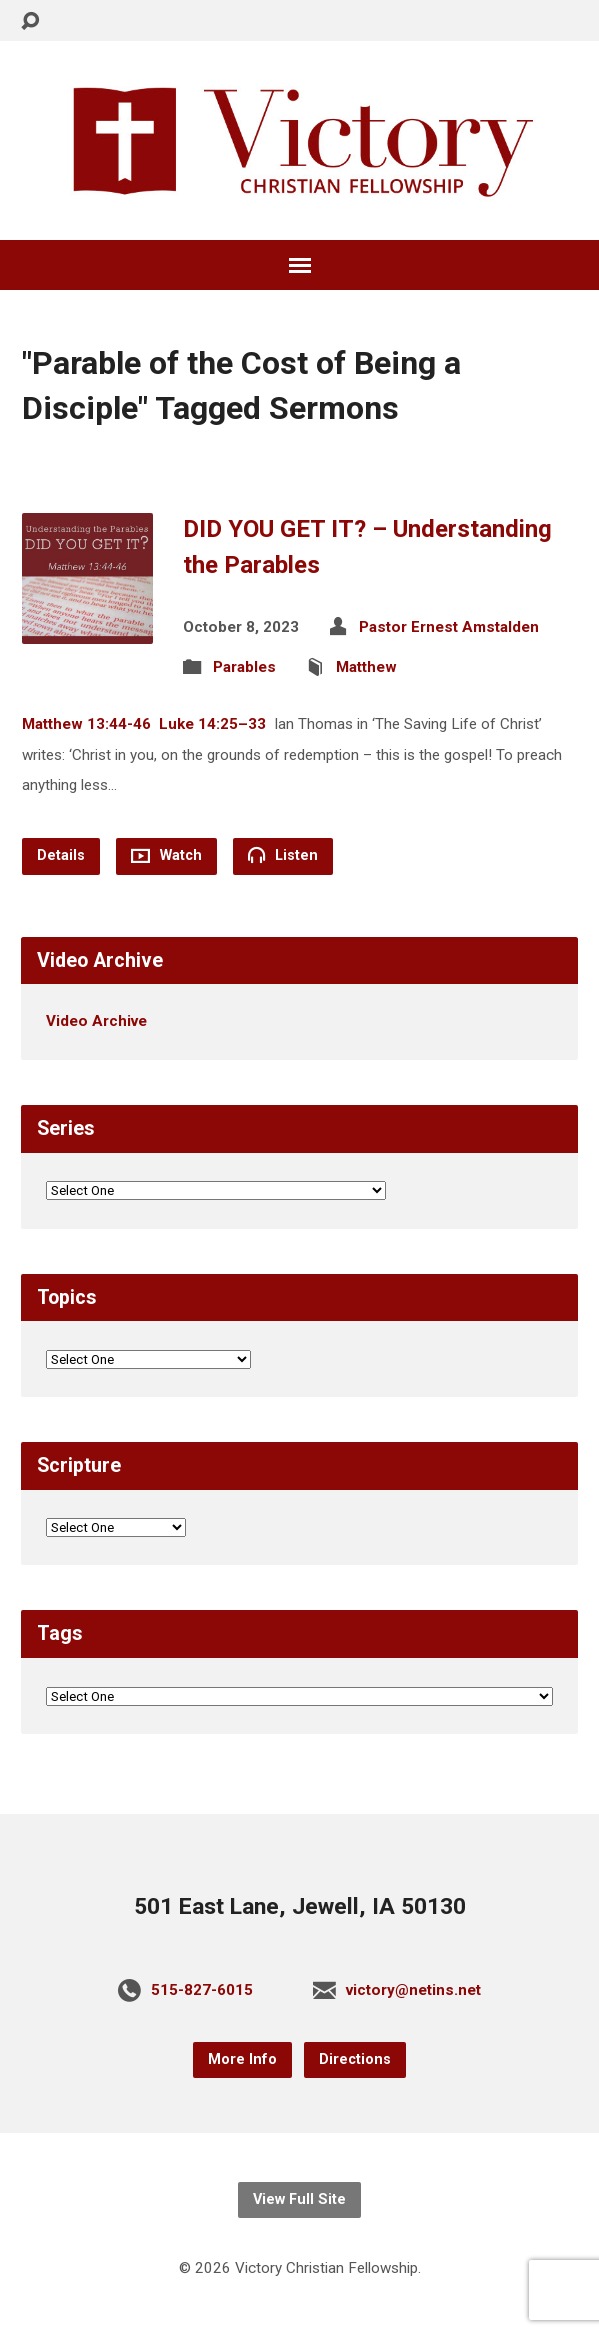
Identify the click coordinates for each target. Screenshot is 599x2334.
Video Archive (96, 1021)
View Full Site (299, 2199)
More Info (242, 2059)
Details (61, 855)
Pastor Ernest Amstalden (449, 627)
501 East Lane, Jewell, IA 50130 (300, 1906)
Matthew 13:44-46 (86, 724)
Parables (244, 667)
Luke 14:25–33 (212, 724)
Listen (283, 855)
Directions (355, 2059)
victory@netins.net (413, 1990)
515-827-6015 (202, 1990)
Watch (166, 855)
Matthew (366, 667)
